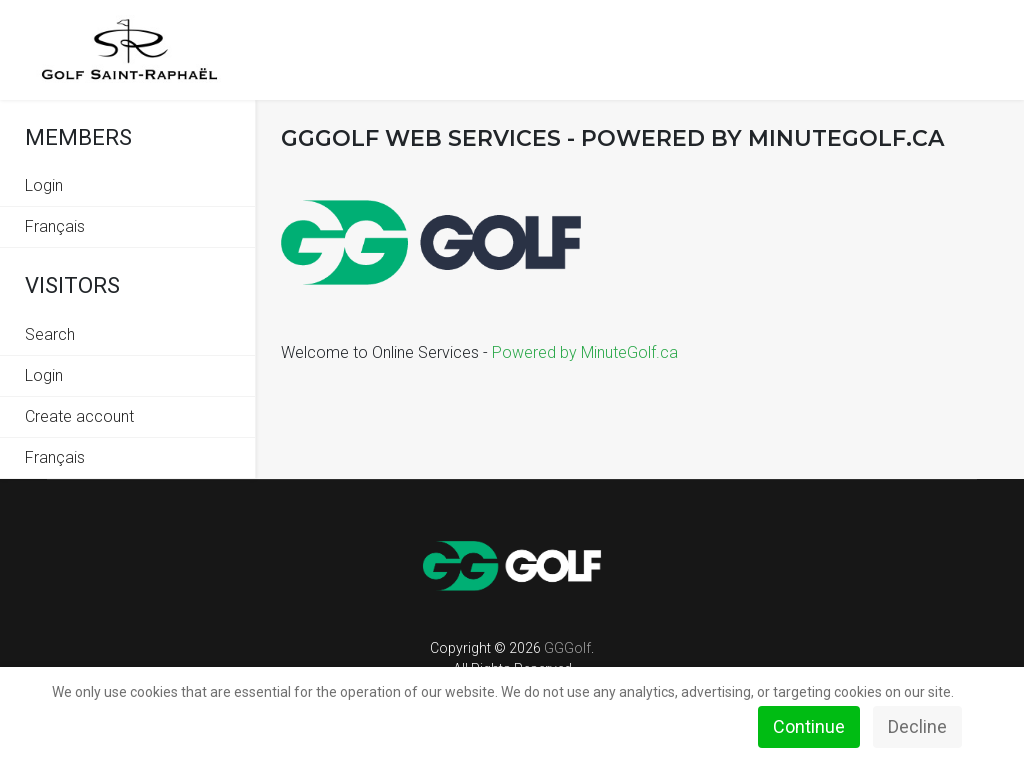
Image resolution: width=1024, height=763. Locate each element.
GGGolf (567, 648)
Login (44, 185)
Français (55, 226)
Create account (79, 416)
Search (50, 334)
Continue (809, 726)
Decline (917, 726)
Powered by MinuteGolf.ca (585, 352)
